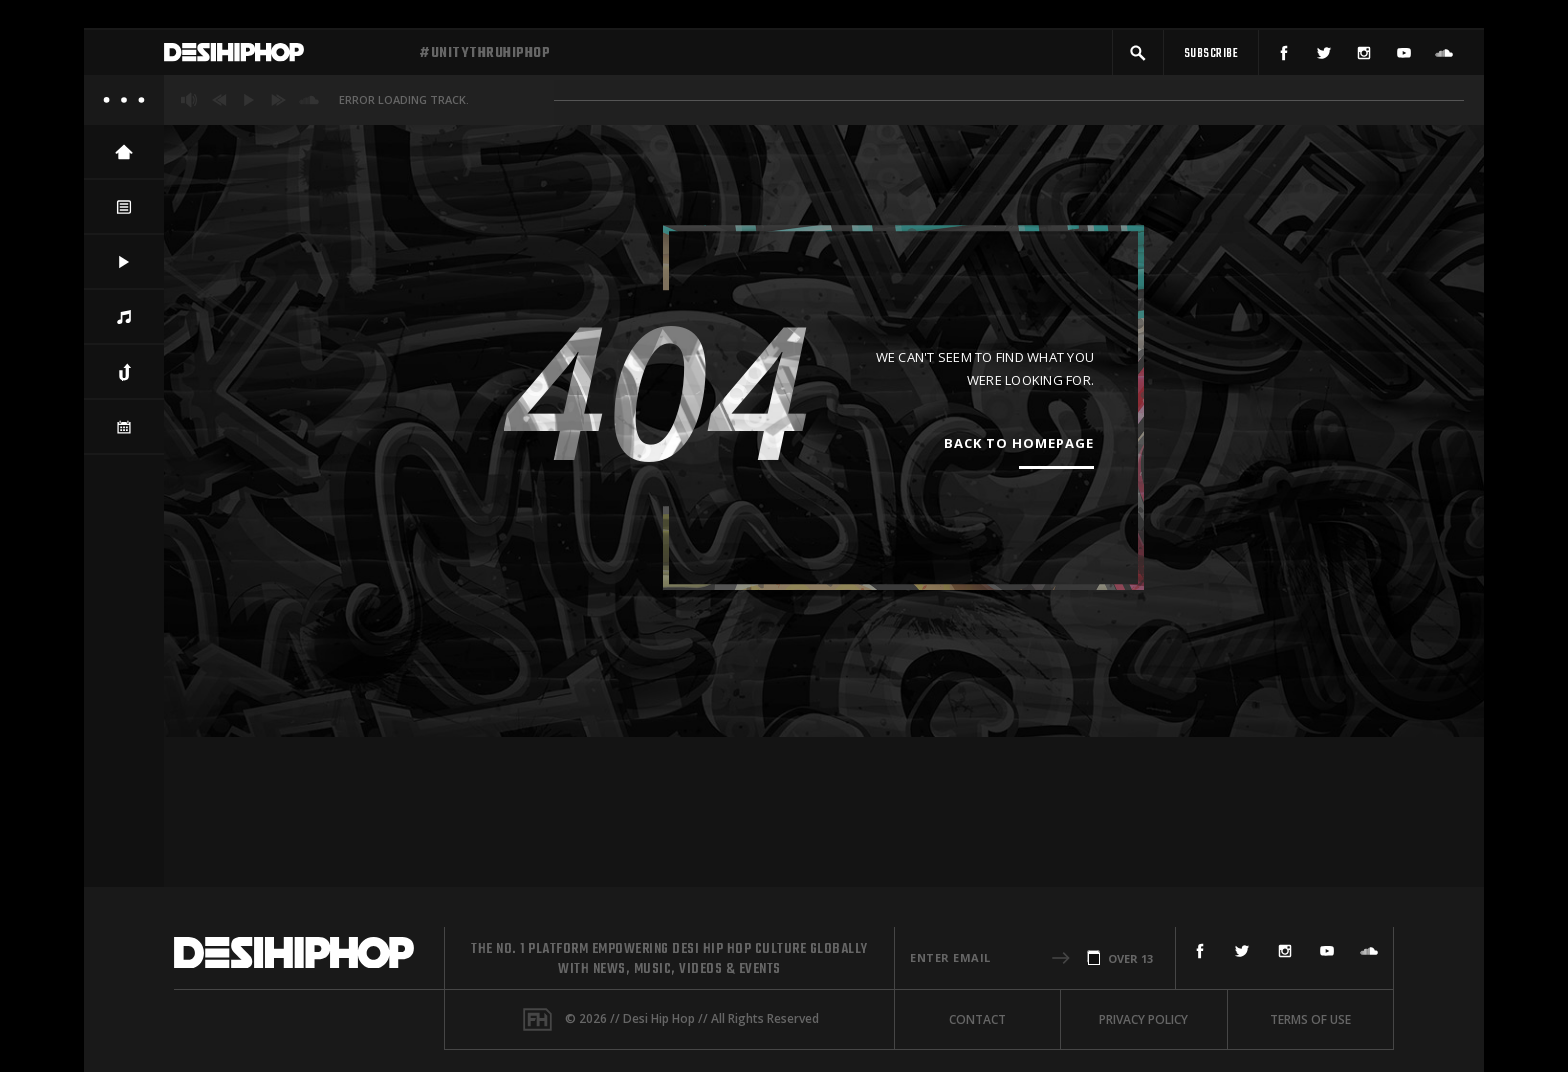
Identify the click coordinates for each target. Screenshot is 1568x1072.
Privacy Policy (1143, 1019)
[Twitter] (1324, 57)
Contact (977, 1019)
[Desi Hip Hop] (284, 58)
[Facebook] (1284, 57)
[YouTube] (1404, 57)
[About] (124, 110)
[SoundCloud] (1444, 57)
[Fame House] (537, 1019)
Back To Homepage (1019, 453)
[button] (1138, 57)
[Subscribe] (1211, 57)
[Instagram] (1364, 57)
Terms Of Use (1310, 1019)
